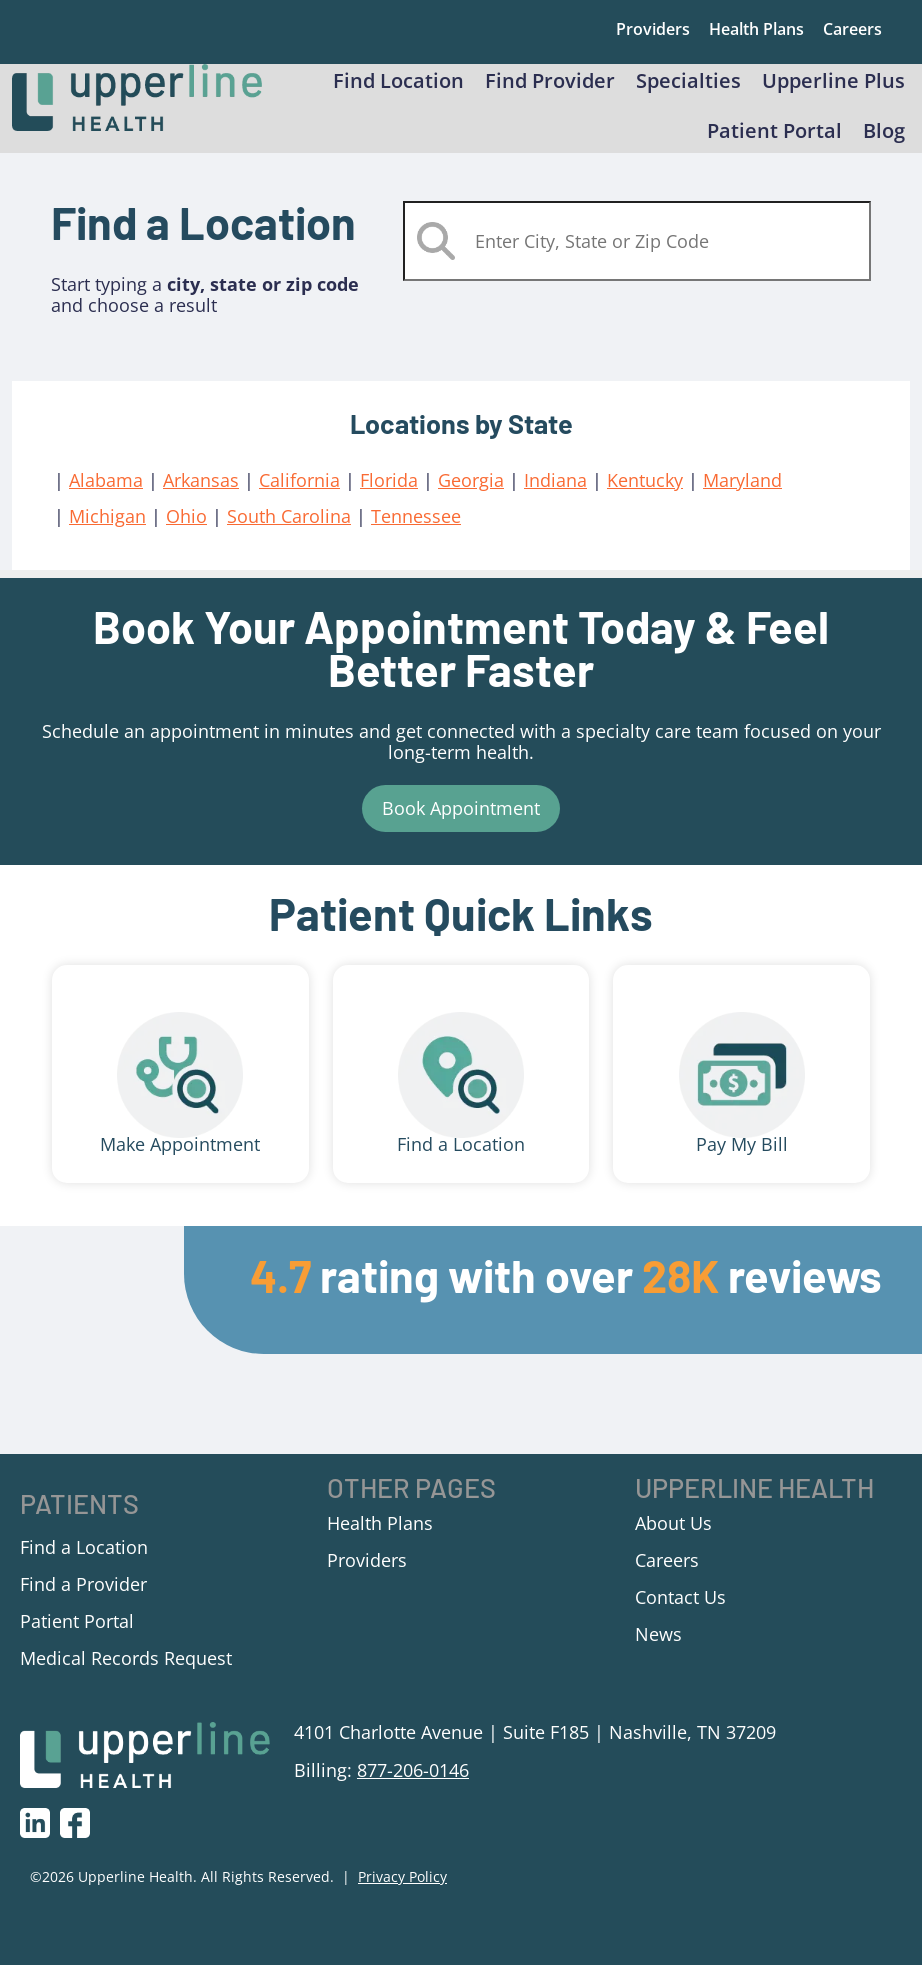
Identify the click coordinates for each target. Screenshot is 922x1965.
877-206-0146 (413, 1789)
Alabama (106, 499)
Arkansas (201, 499)
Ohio (186, 535)
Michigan (107, 535)
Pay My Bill (742, 1163)
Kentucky (645, 499)
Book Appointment (461, 827)
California (299, 499)
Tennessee (416, 535)
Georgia (471, 499)
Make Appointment (180, 1163)
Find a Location (461, 1163)
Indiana (555, 499)
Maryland (742, 499)
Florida (389, 499)
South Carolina (289, 535)
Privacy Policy (402, 1896)
